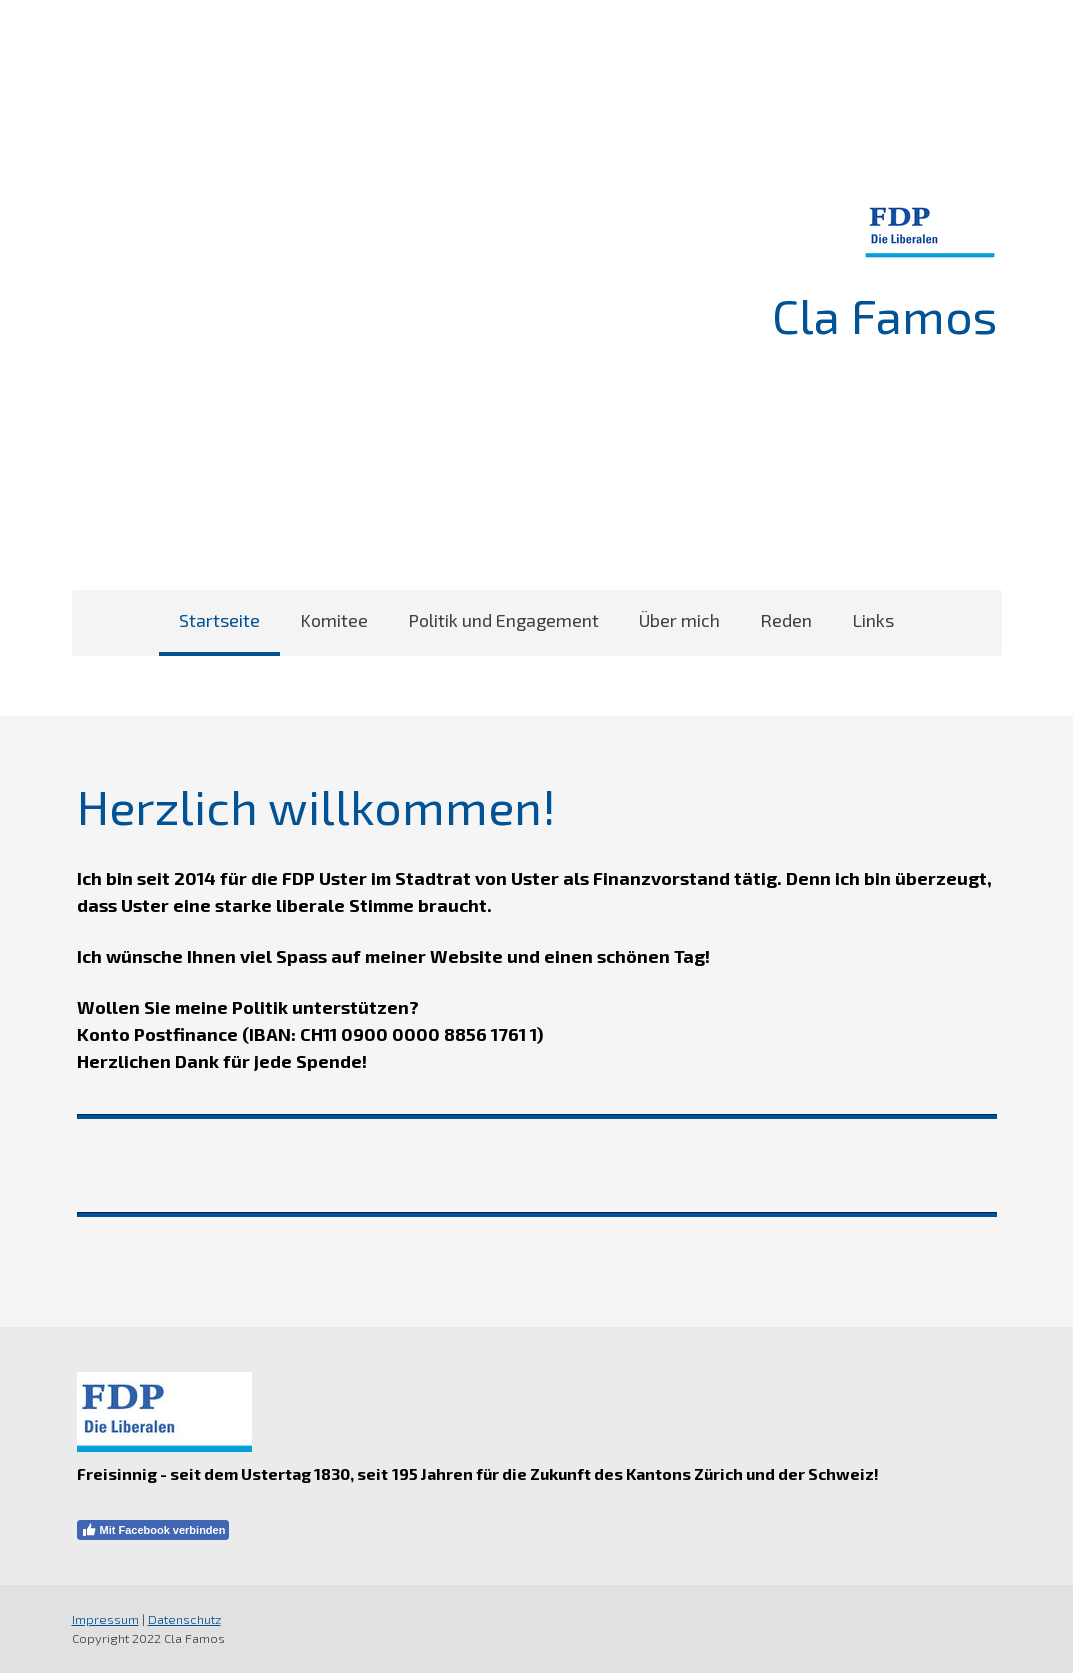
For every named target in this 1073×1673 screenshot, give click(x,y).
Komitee (334, 620)
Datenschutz (184, 1619)
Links (873, 620)
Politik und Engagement (503, 620)
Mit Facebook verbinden (153, 1530)
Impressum (105, 1619)
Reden (786, 620)
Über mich (679, 620)
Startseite (219, 620)
